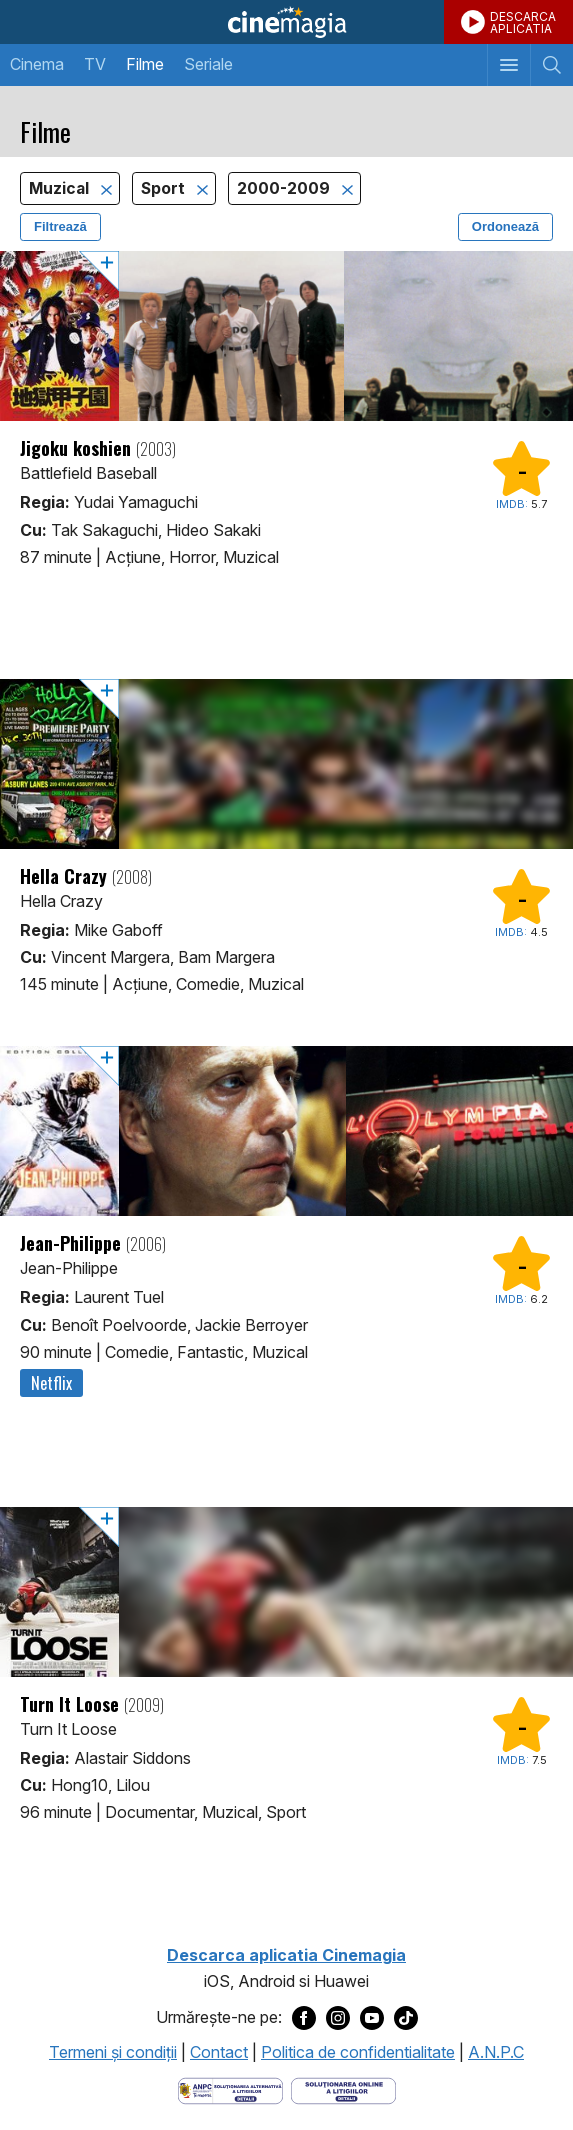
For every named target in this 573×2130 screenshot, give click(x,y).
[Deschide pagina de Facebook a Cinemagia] (304, 2018)
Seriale (208, 64)
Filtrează (60, 226)
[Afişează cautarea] (551, 65)
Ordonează (505, 226)
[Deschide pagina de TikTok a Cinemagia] (406, 2018)
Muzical (61, 188)
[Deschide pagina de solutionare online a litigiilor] (343, 2089)
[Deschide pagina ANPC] (230, 2089)
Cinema (37, 64)
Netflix (51, 1383)
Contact (219, 2052)
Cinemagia (286, 22)
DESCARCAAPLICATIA (523, 22)
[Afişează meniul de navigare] (508, 65)
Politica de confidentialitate (358, 2052)
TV (95, 64)
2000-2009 (285, 188)
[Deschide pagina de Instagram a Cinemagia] (338, 2018)
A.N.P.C (496, 2052)
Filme (145, 64)
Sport (165, 188)
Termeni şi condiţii (113, 2052)
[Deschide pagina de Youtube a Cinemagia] (372, 2018)
